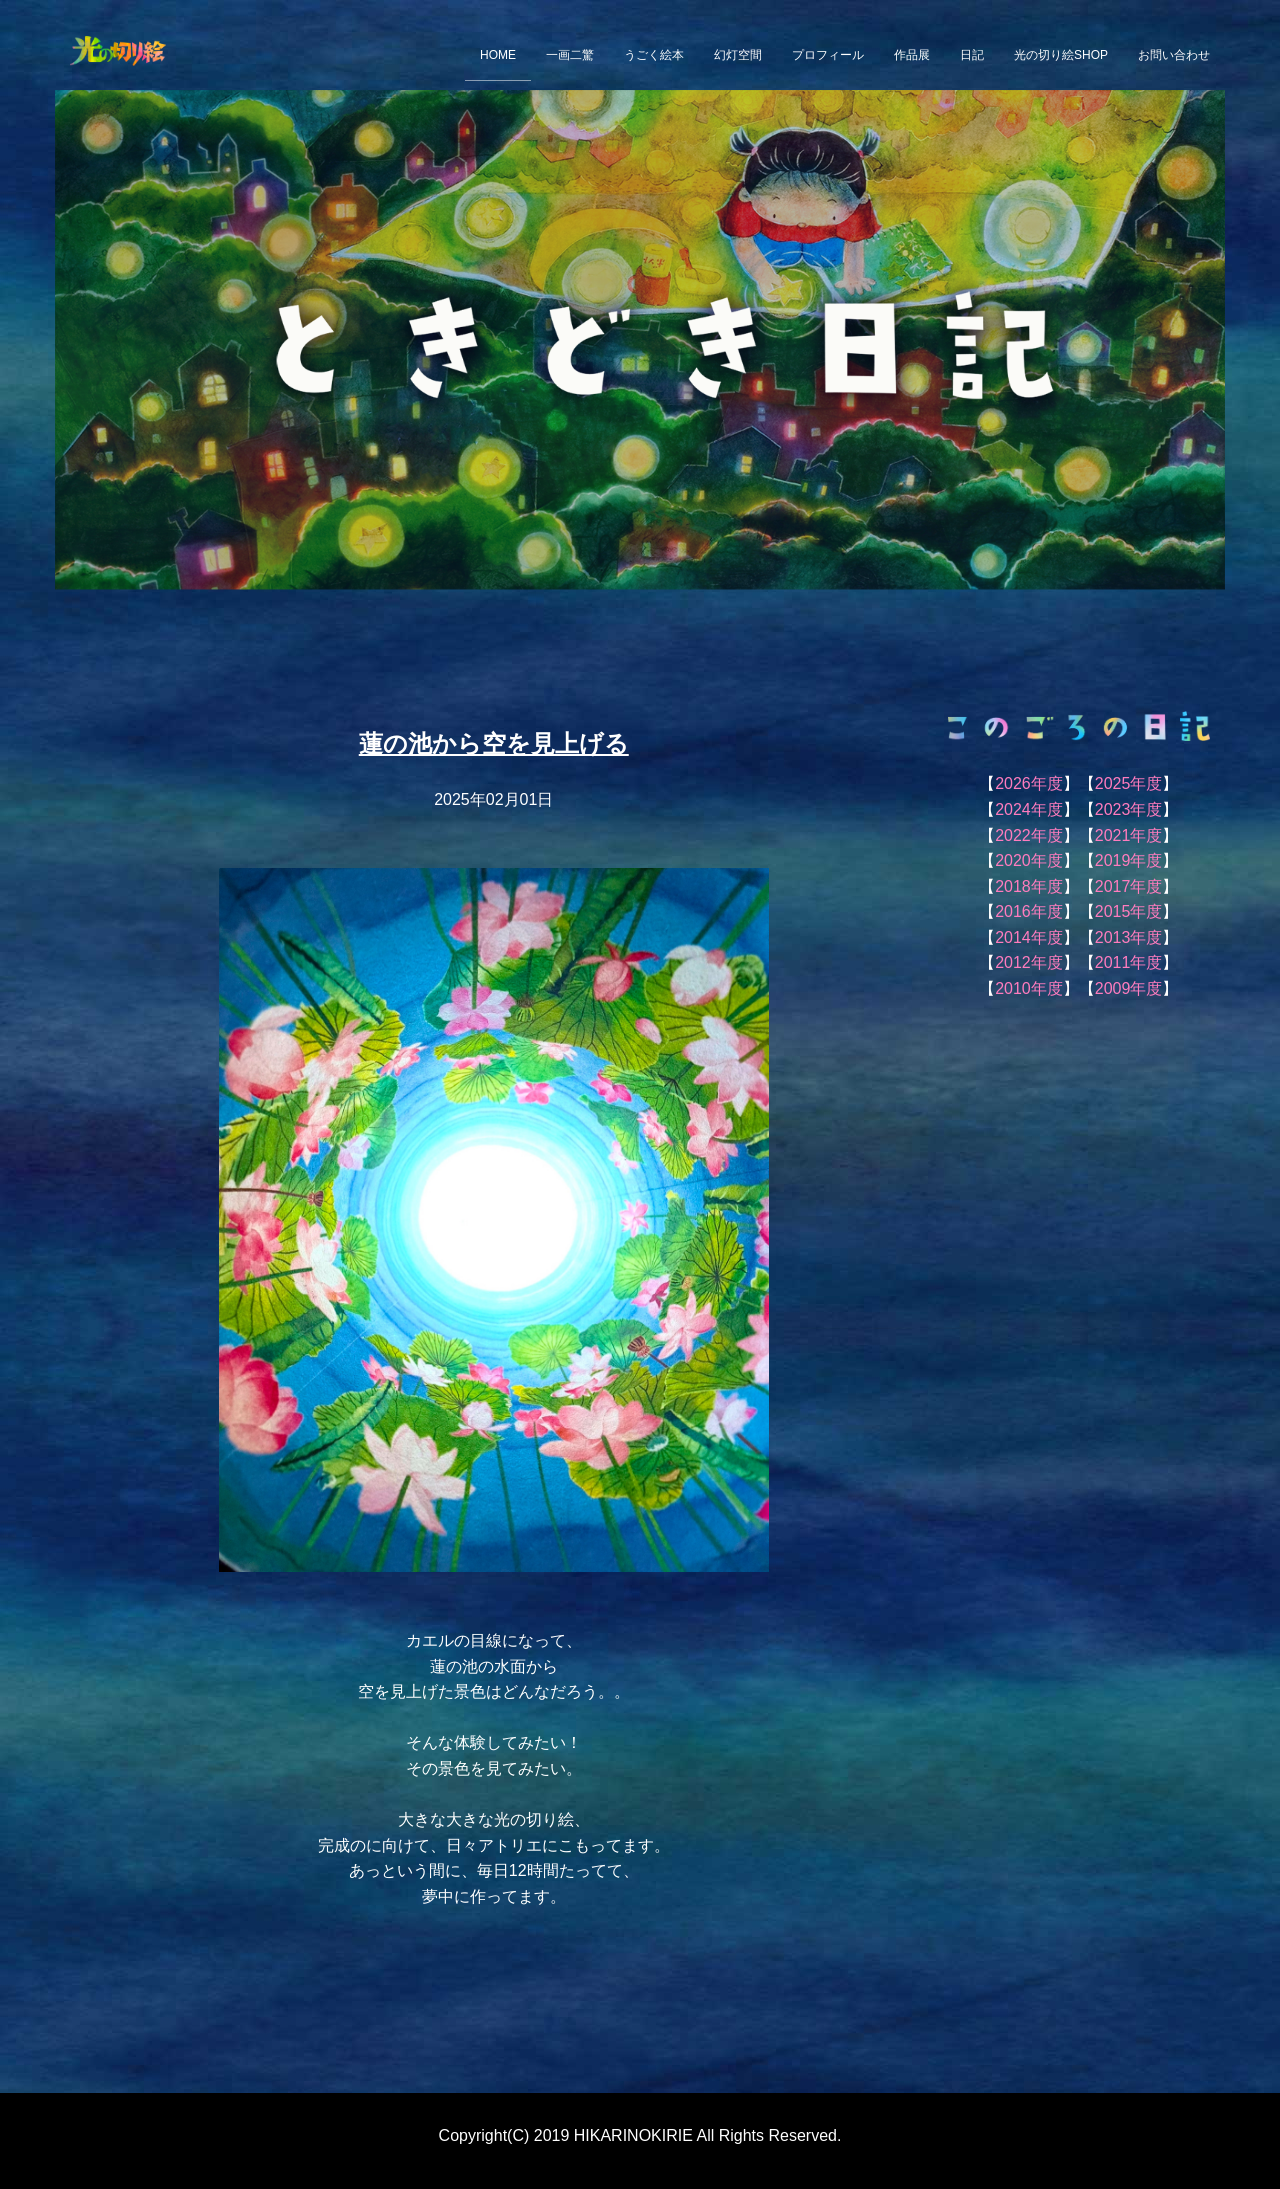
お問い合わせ (1174, 55)
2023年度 (1129, 809)
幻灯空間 (738, 55)
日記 (972, 55)
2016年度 (1029, 911)
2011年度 (1129, 962)
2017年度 (1129, 886)
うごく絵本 (654, 55)
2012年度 (1029, 962)
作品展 (912, 55)
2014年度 (1029, 937)
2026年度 (1029, 783)
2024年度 (1029, 809)
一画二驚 (570, 55)
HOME (498, 55)
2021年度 (1129, 835)
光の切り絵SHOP (1061, 55)
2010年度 (1029, 988)
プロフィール (828, 55)
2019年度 (1129, 860)
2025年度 (1129, 783)
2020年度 (1029, 860)
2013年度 (1129, 937)
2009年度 (1129, 988)
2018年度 (1029, 886)
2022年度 (1029, 835)
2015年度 (1129, 911)
